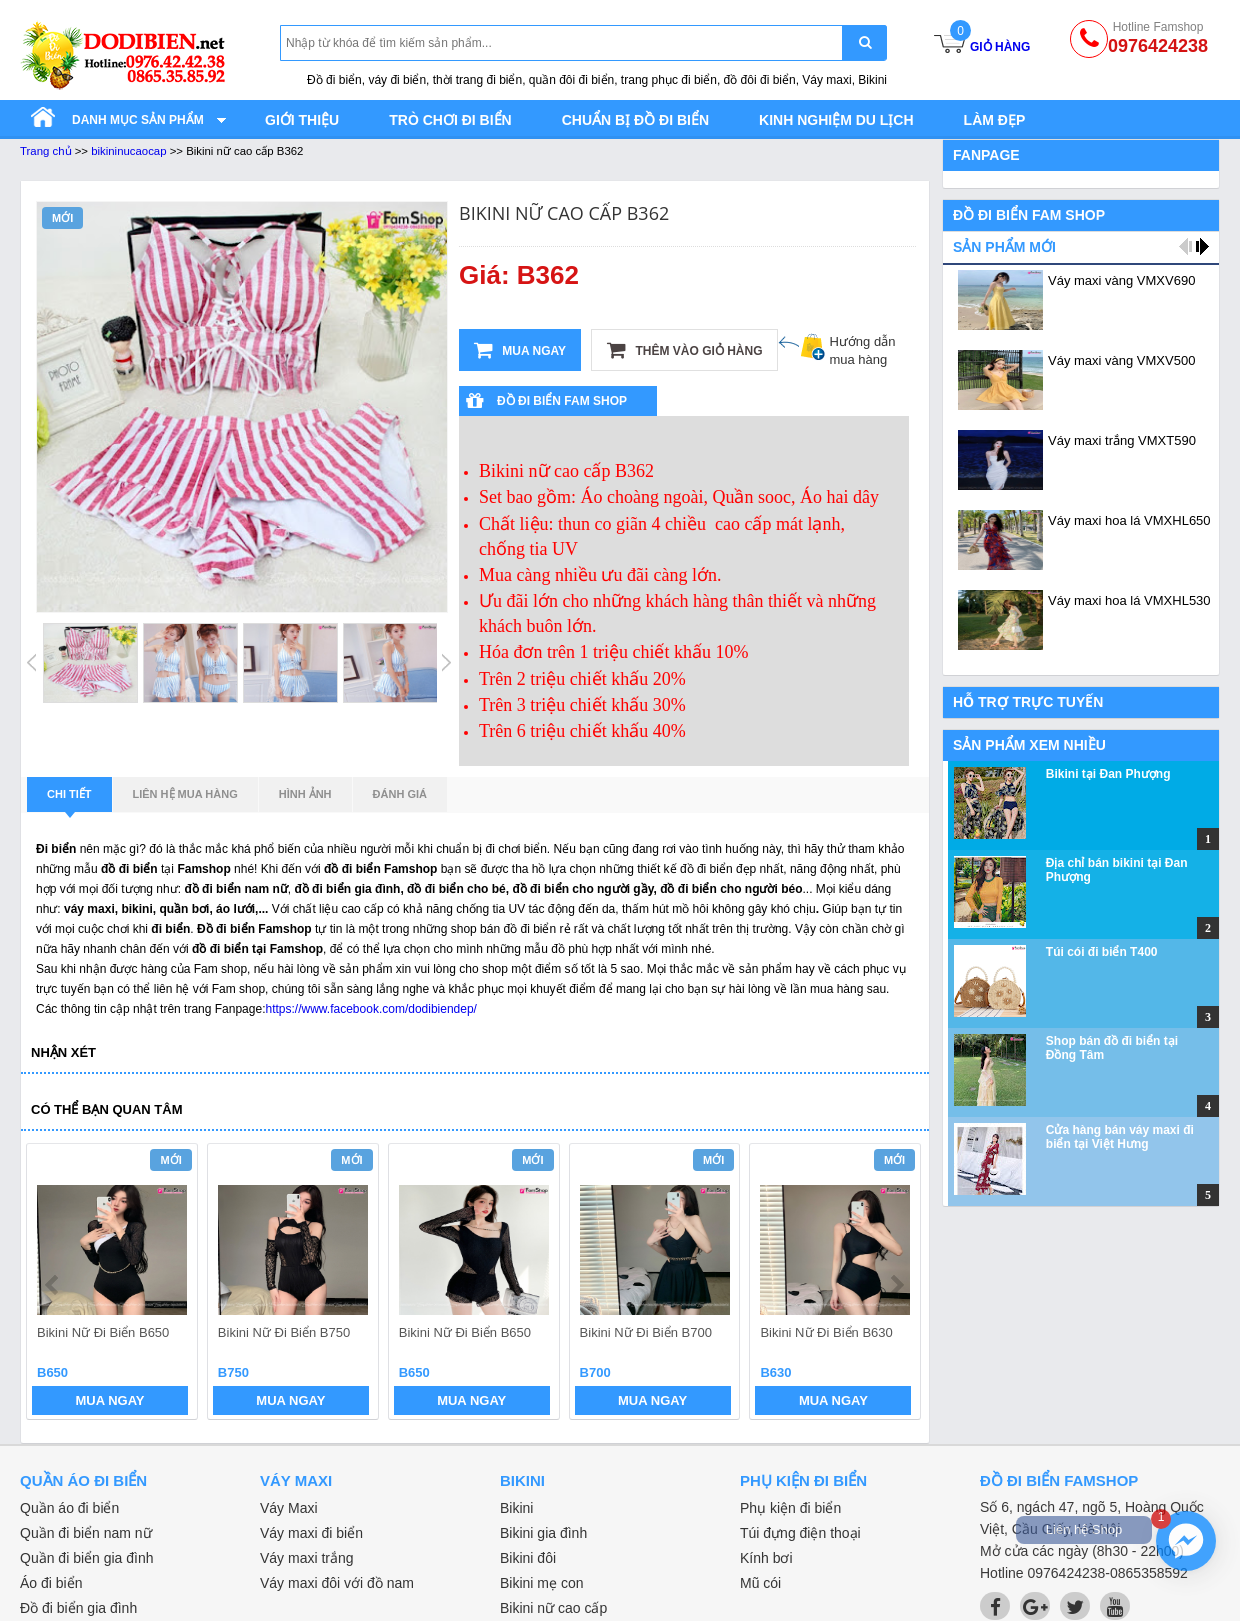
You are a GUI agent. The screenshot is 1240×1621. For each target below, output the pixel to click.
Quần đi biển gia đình (87, 1558)
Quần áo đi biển (69, 1508)
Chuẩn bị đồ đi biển (635, 120)
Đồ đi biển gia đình (78, 1608)
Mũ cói (760, 1583)
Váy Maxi (289, 1508)
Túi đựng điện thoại (800, 1533)
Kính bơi (766, 1558)
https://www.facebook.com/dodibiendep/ (370, 1009)
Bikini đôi (528, 1558)
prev (53, 1285)
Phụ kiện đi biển (790, 1508)
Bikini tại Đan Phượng (1108, 774)
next (896, 1285)
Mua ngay (520, 350)
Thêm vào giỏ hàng (684, 350)
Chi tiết (69, 800)
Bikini (516, 1508)
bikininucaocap (128, 151)
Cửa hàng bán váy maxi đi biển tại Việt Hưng (1120, 1137)
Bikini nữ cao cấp (553, 1608)
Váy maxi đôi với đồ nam (337, 1583)
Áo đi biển (51, 1583)
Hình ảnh (305, 794)
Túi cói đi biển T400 (1102, 952)
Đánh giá (400, 794)
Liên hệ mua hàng (185, 794)
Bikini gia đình (543, 1533)
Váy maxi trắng (307, 1558)
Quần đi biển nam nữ (86, 1533)
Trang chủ (46, 151)
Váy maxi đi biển (311, 1533)
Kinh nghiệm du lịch (836, 120)
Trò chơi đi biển (450, 120)
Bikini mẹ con (541, 1583)
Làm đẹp (995, 120)
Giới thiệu (302, 120)
